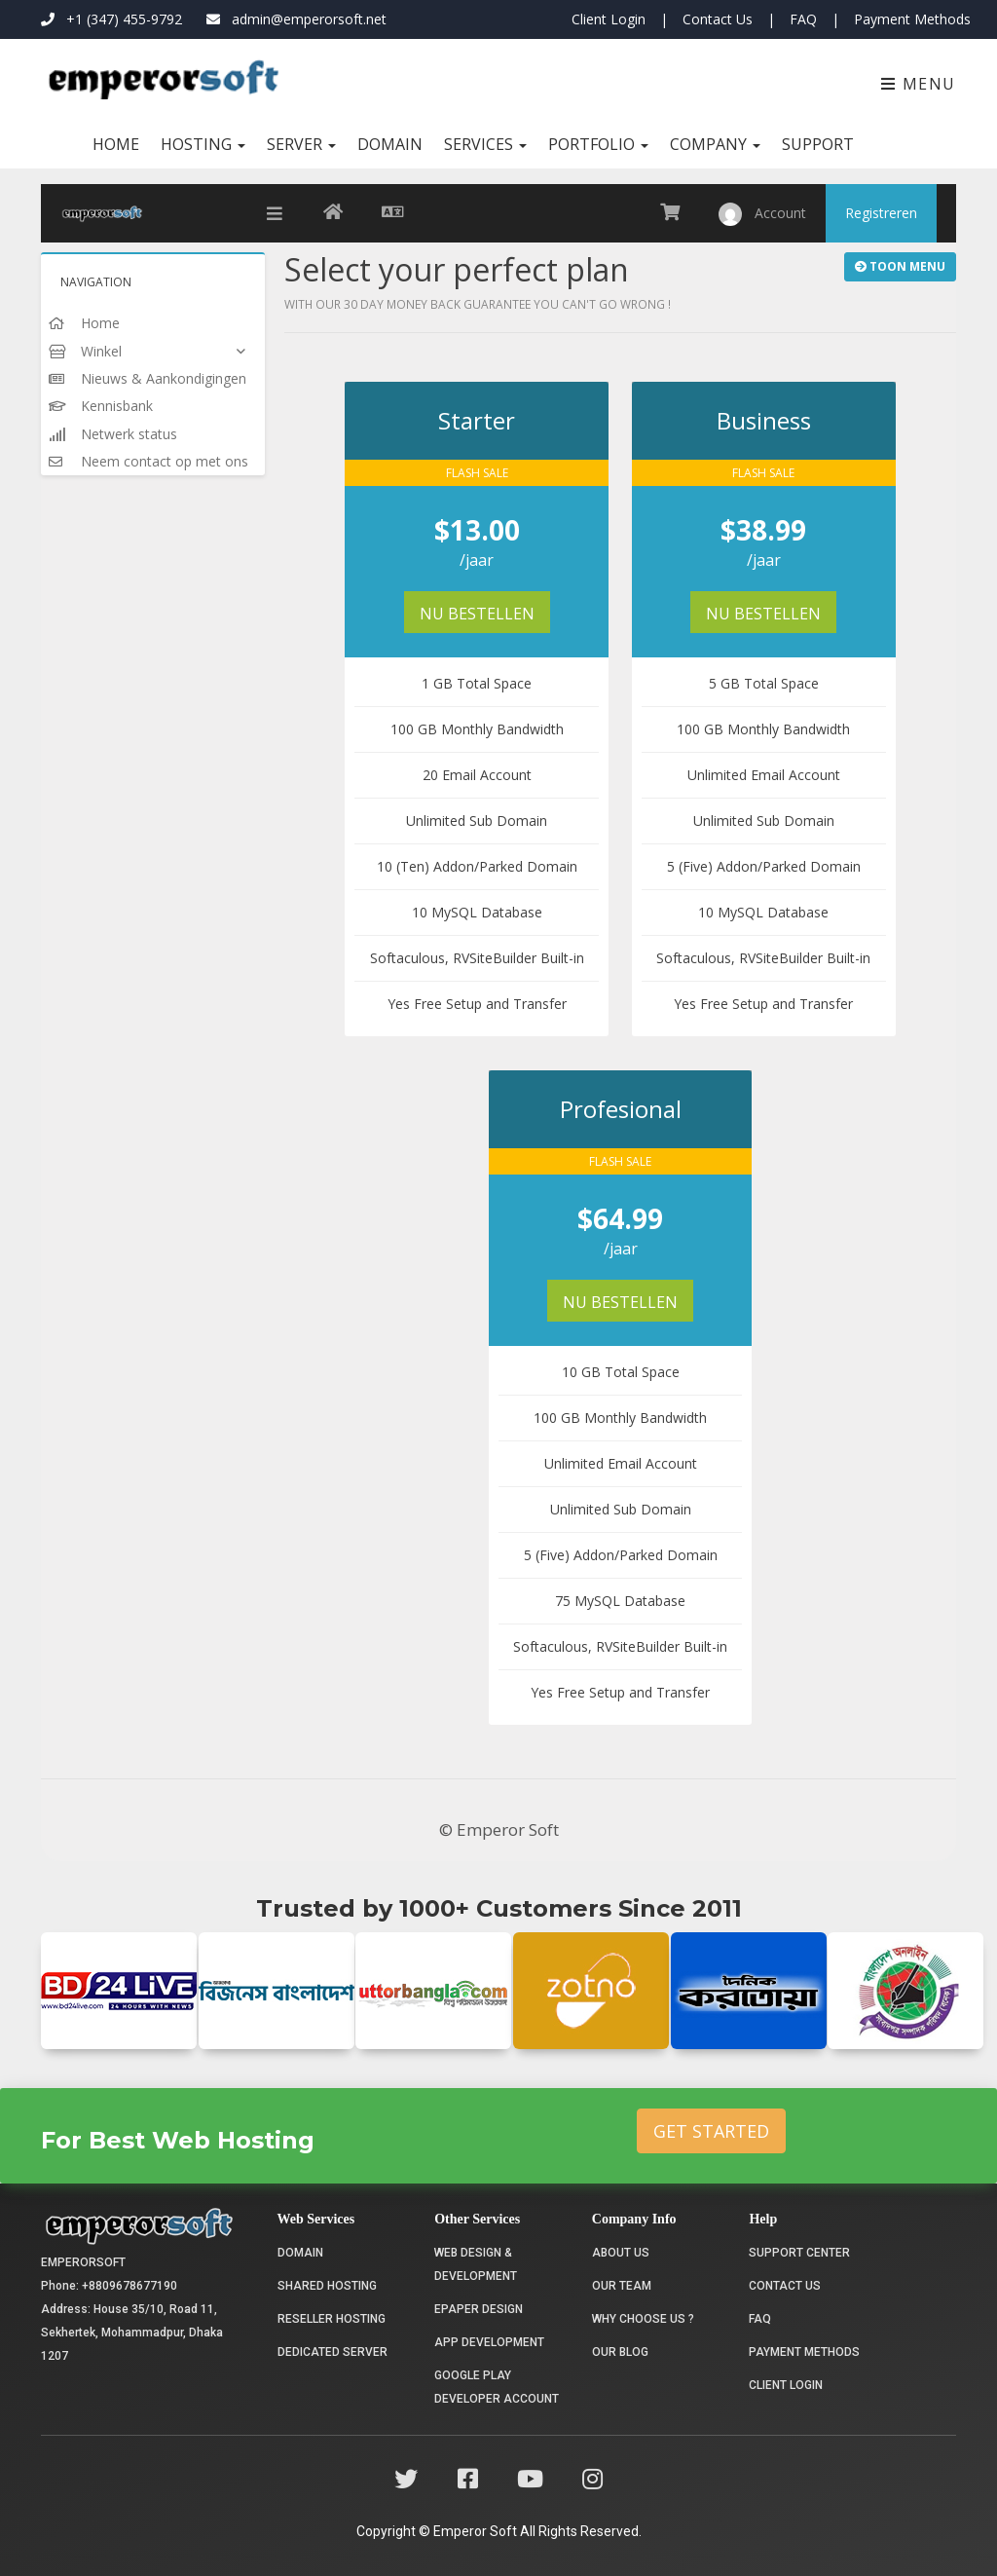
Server (301, 144)
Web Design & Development (475, 2264)
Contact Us (718, 19)
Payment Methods (912, 19)
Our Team (621, 2286)
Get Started (711, 2131)
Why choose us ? (643, 2319)
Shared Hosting (327, 2286)
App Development (489, 2342)
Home (115, 144)
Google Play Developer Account (496, 2387)
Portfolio (598, 144)
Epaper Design (478, 2309)
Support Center (799, 2252)
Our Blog (620, 2352)
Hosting (203, 144)
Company (715, 144)
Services (485, 144)
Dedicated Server (332, 2352)
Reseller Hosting (331, 2319)
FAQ (803, 19)
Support (818, 144)
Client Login (609, 19)
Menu (918, 83)
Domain (390, 144)
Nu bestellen (477, 613)
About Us (620, 2252)
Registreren (881, 213)
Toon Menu (900, 266)
